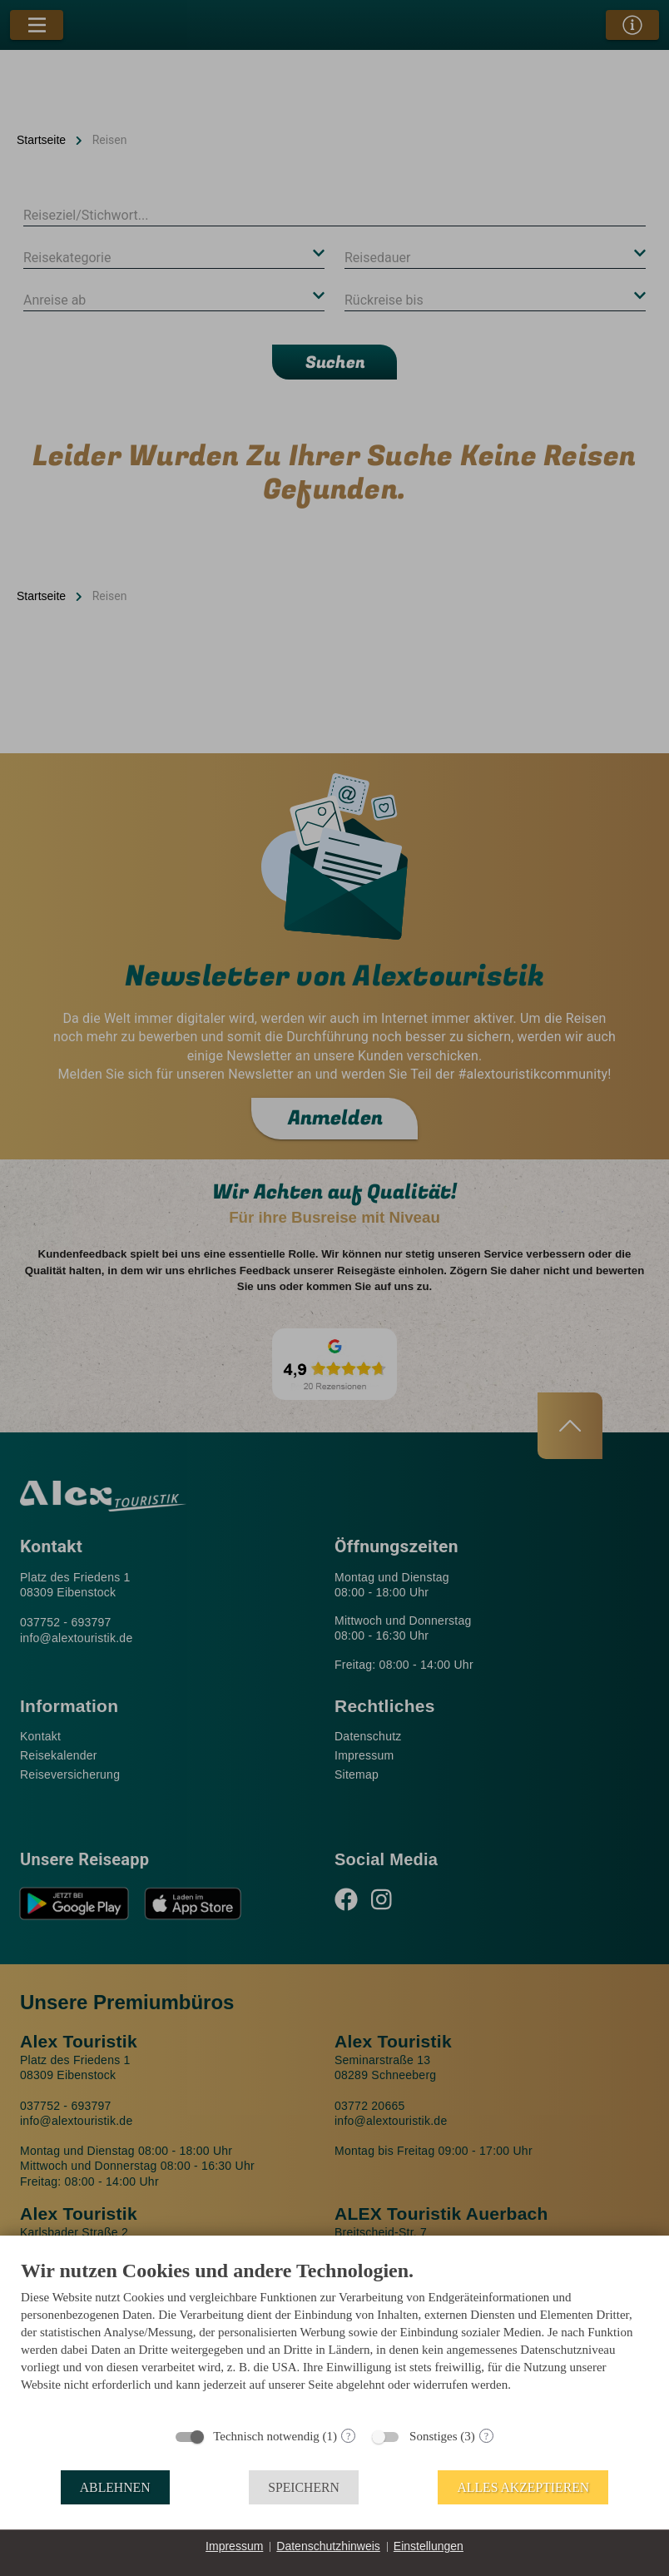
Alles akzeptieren (523, 2487)
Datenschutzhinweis (328, 2546)
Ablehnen (115, 2487)
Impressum (234, 2546)
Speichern (303, 2487)
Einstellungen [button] (428, 2546)
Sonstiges (433, 2436)
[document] (334, 2338)
